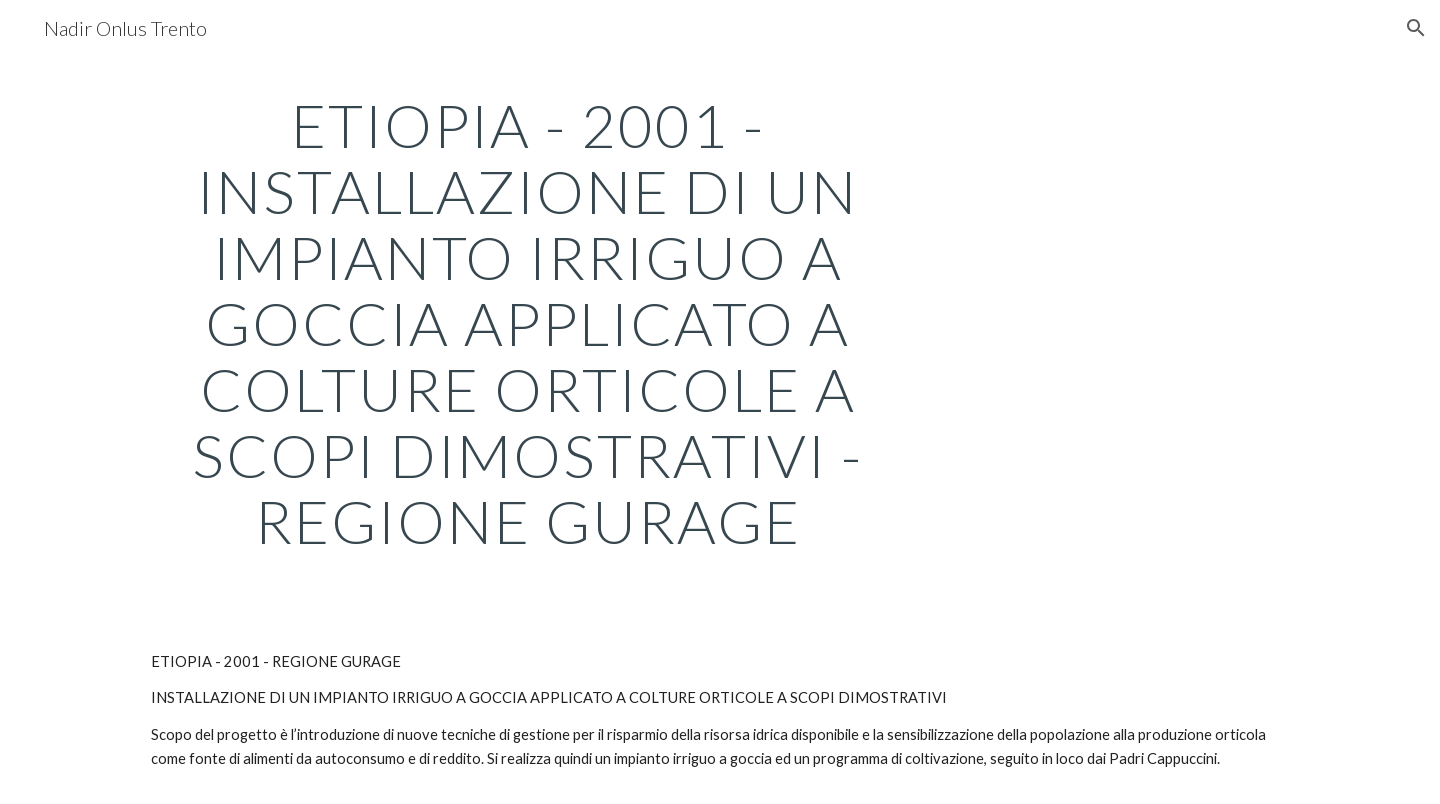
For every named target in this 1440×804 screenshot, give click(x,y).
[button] (1416, 28)
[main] (528, 323)
